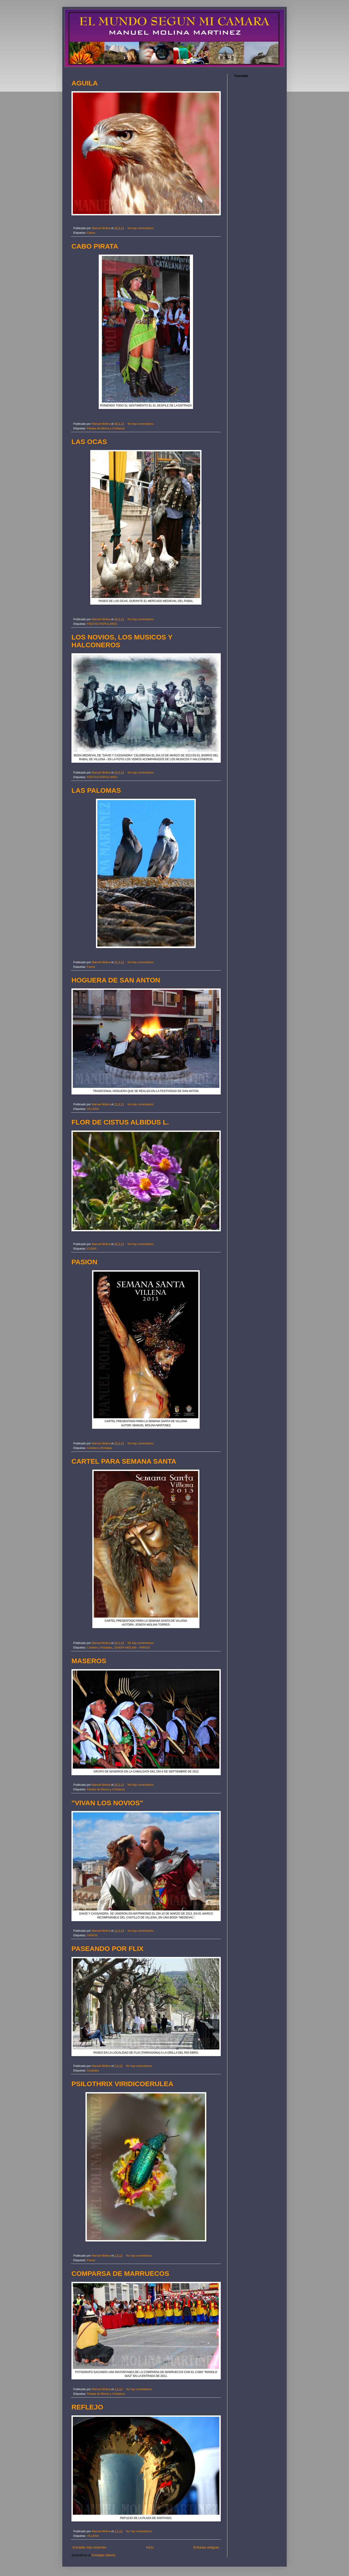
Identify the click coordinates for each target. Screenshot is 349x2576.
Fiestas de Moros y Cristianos (106, 428)
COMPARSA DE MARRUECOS (120, 2273)
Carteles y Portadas (99, 1448)
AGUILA (84, 83)
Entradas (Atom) (103, 2555)
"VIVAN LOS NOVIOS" (107, 1803)
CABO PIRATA (94, 246)
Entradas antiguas (206, 2547)
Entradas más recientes (89, 2547)
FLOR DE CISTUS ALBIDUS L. (120, 1122)
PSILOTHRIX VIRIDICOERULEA (122, 2084)
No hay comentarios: (141, 228)
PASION (84, 1262)
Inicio (150, 2547)
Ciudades (93, 2070)
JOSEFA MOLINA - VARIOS (132, 1647)
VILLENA (93, 1109)
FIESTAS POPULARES (102, 623)
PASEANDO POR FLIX (107, 1948)
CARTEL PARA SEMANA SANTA (123, 1461)
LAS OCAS (89, 441)
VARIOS (92, 1935)
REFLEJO (87, 2407)
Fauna (91, 232)
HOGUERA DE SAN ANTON (115, 980)
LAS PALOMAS (96, 790)
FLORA (92, 1248)
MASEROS (88, 1661)
